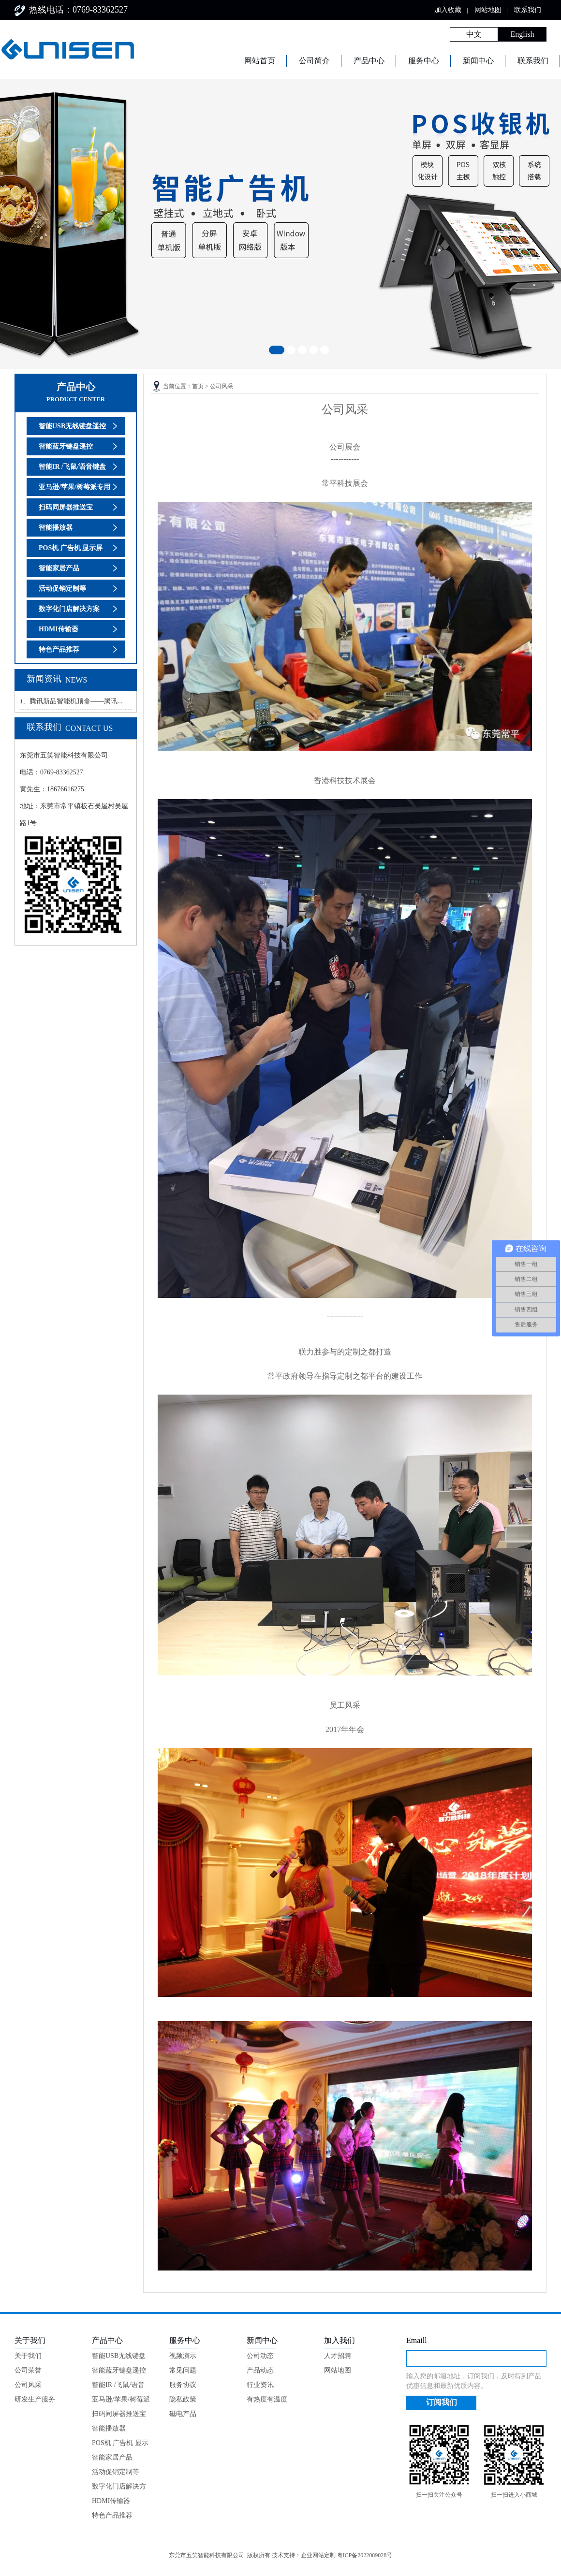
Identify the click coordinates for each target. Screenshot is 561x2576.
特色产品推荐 (59, 649)
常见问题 (182, 2370)
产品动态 (260, 2370)
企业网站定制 (318, 2555)
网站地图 (488, 10)
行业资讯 (260, 2384)
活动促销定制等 (62, 588)
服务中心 (423, 61)
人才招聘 (337, 2355)
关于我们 (28, 2355)
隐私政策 (182, 2399)
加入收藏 (447, 10)
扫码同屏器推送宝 (66, 507)
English (522, 34)
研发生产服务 (35, 2399)
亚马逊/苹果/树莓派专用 (74, 487)
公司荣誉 (28, 2370)
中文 (474, 34)
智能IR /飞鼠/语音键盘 (72, 466)
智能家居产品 (59, 568)
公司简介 (314, 61)
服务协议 (182, 2384)
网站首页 (259, 61)
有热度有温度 (267, 2399)
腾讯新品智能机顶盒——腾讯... (76, 701)
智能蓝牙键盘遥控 (66, 446)
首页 (198, 386)
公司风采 (221, 386)
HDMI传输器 (58, 629)
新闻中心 (478, 61)
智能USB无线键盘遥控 (72, 426)
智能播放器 (56, 527)
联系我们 (527, 10)
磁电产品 (182, 2413)
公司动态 (260, 2355)
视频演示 (182, 2355)
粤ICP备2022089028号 (365, 2555)
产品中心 (369, 61)
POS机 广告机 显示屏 (71, 548)
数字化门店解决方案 (69, 608)
